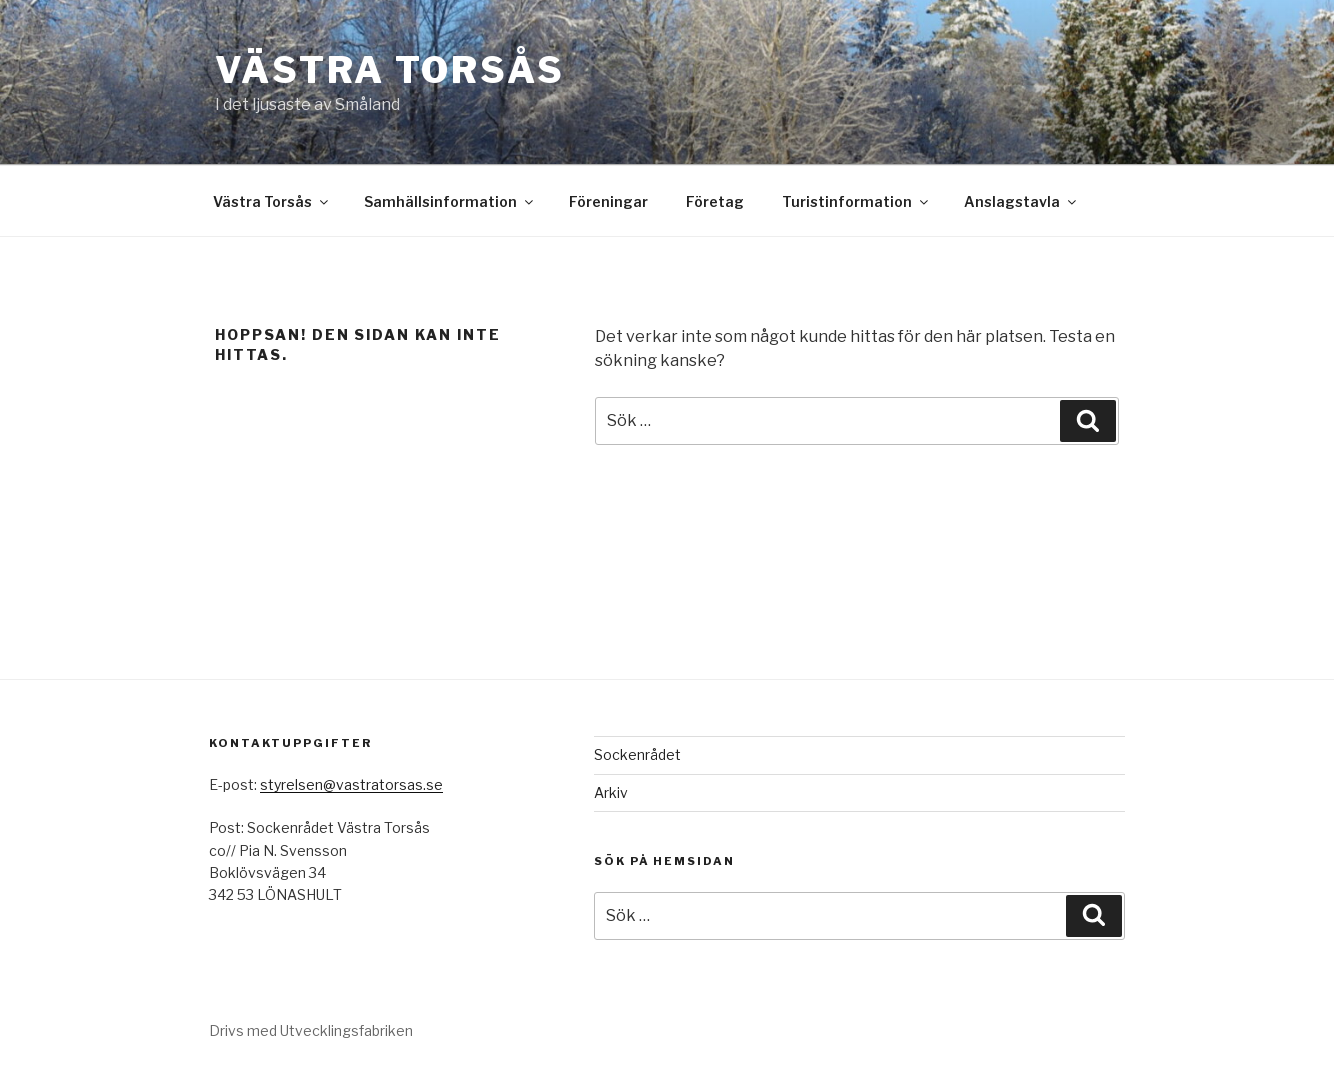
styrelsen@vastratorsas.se (351, 784)
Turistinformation (856, 201)
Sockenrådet (637, 754)
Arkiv (611, 792)
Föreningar (608, 201)
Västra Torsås (389, 70)
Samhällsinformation (450, 201)
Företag (715, 201)
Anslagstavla (1021, 201)
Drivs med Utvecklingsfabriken (311, 1030)
